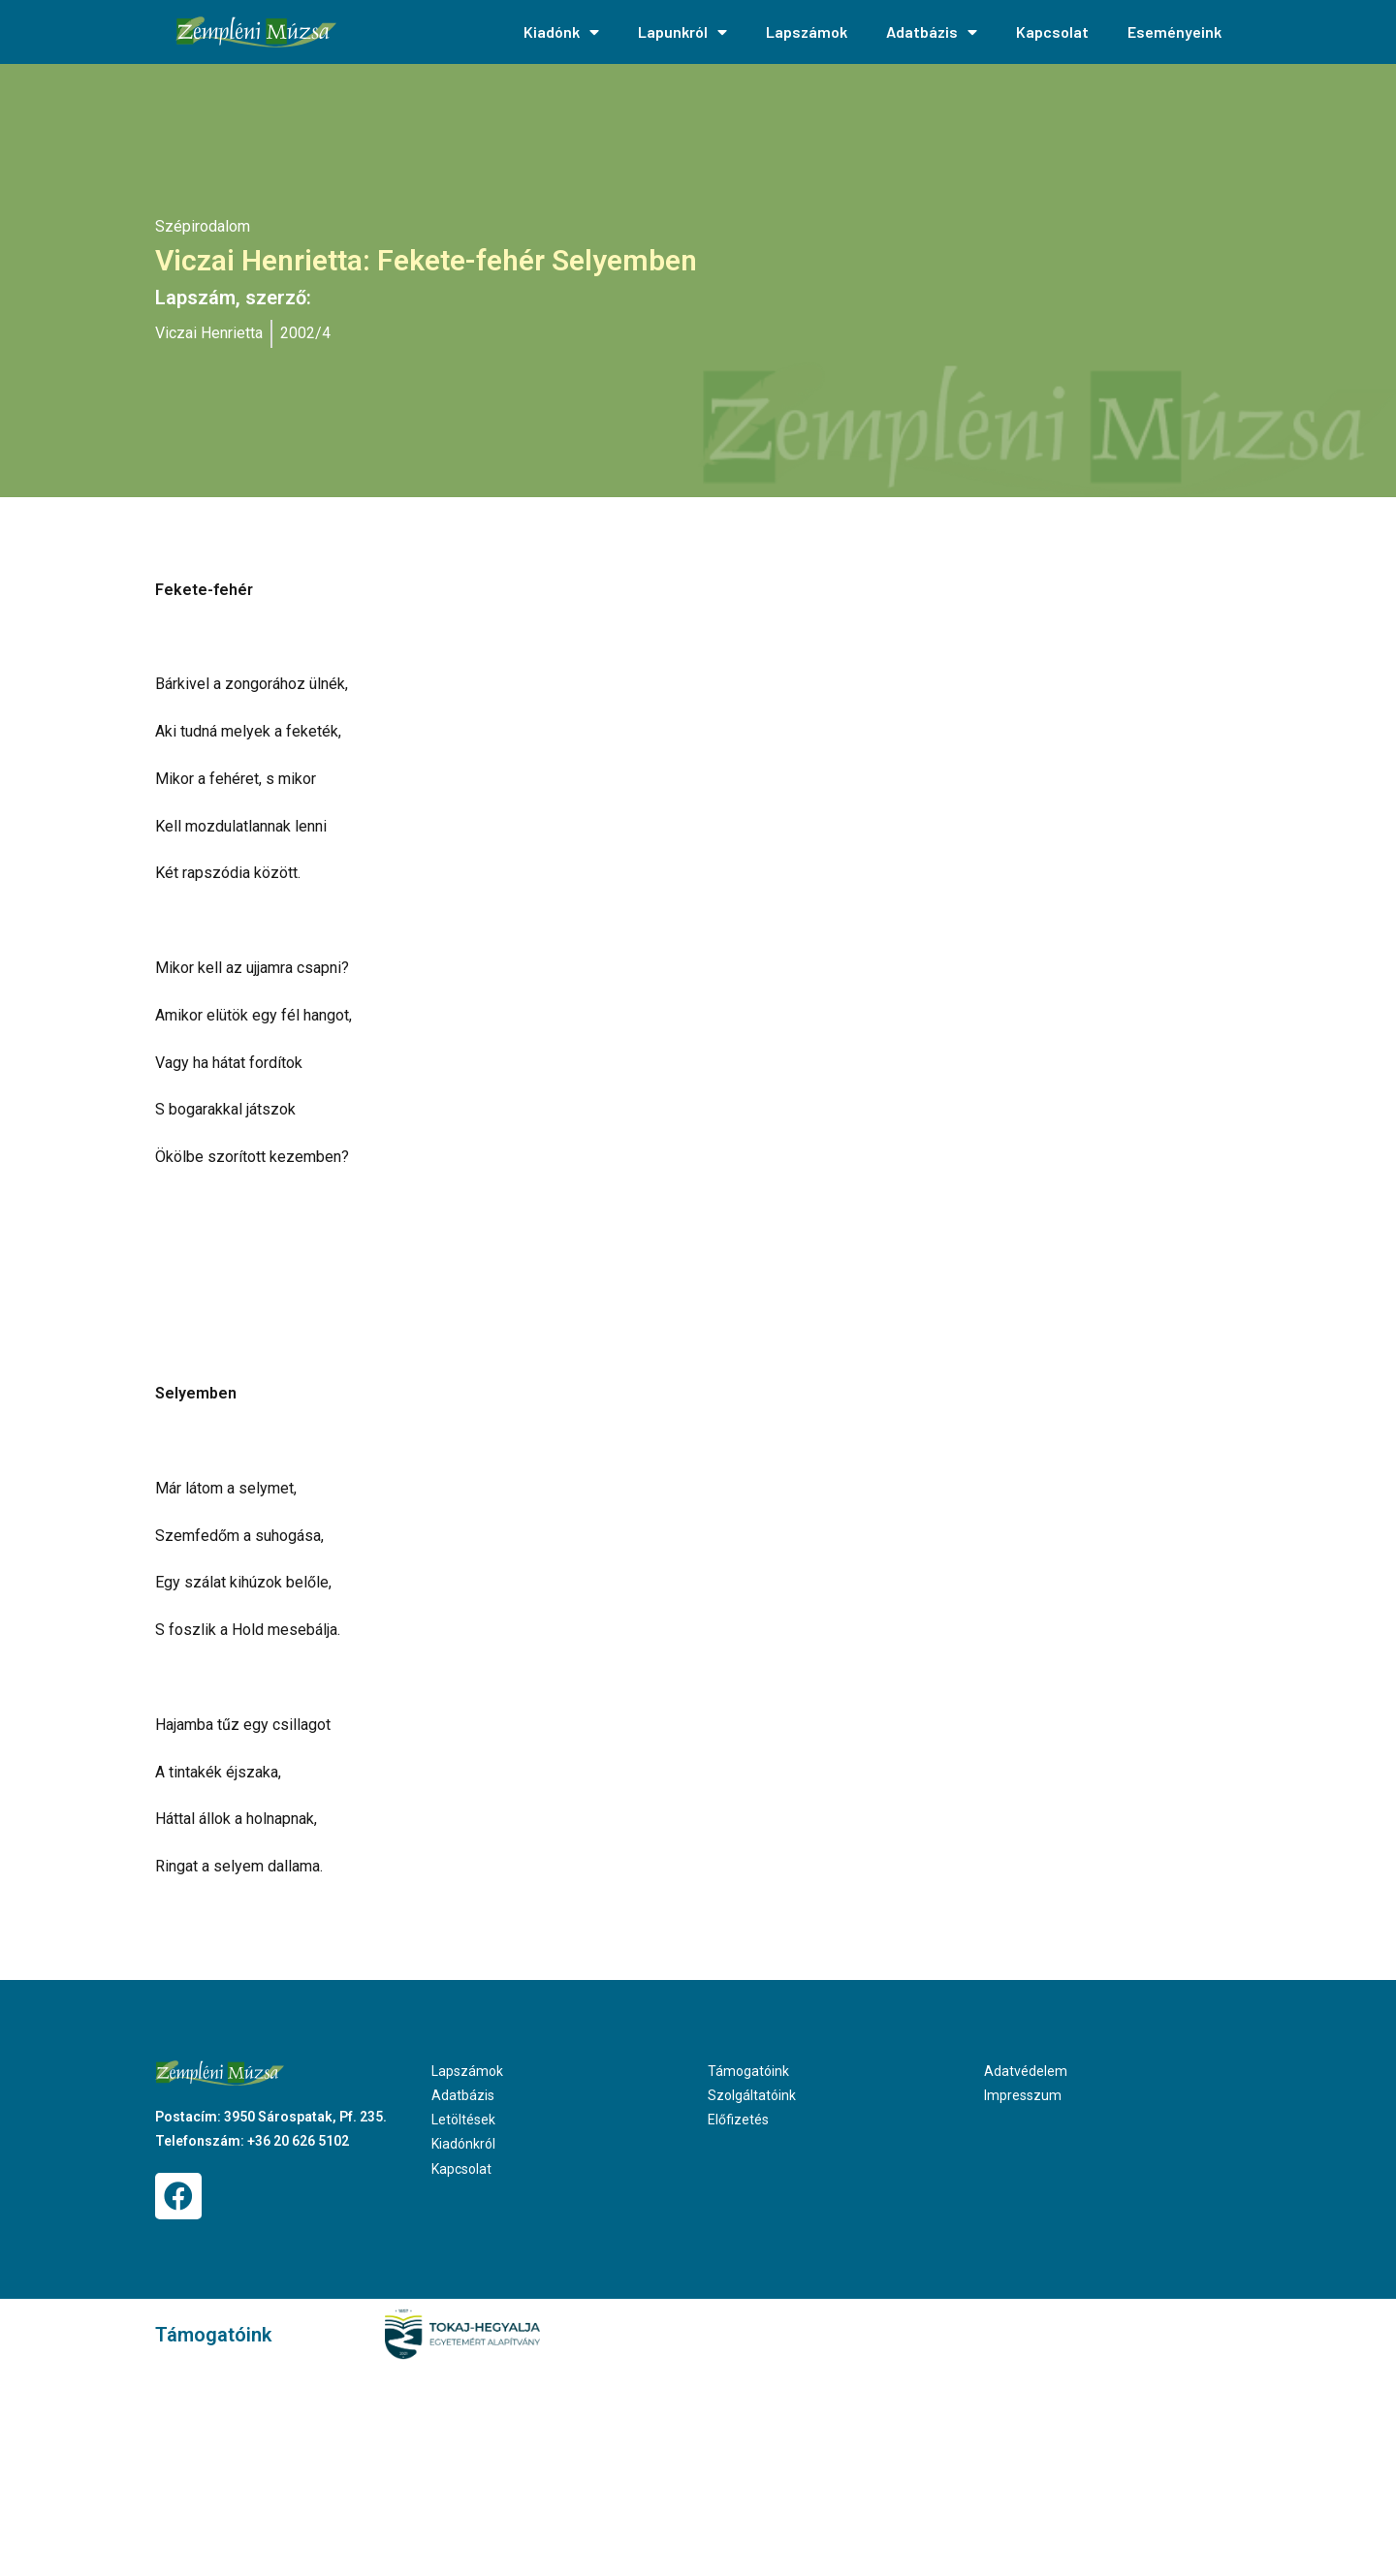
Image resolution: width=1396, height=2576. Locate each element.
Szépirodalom (202, 226)
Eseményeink (1174, 31)
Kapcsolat (1052, 31)
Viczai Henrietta (209, 333)
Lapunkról (682, 32)
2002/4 (305, 333)
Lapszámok (806, 31)
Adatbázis (931, 32)
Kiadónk (561, 32)
